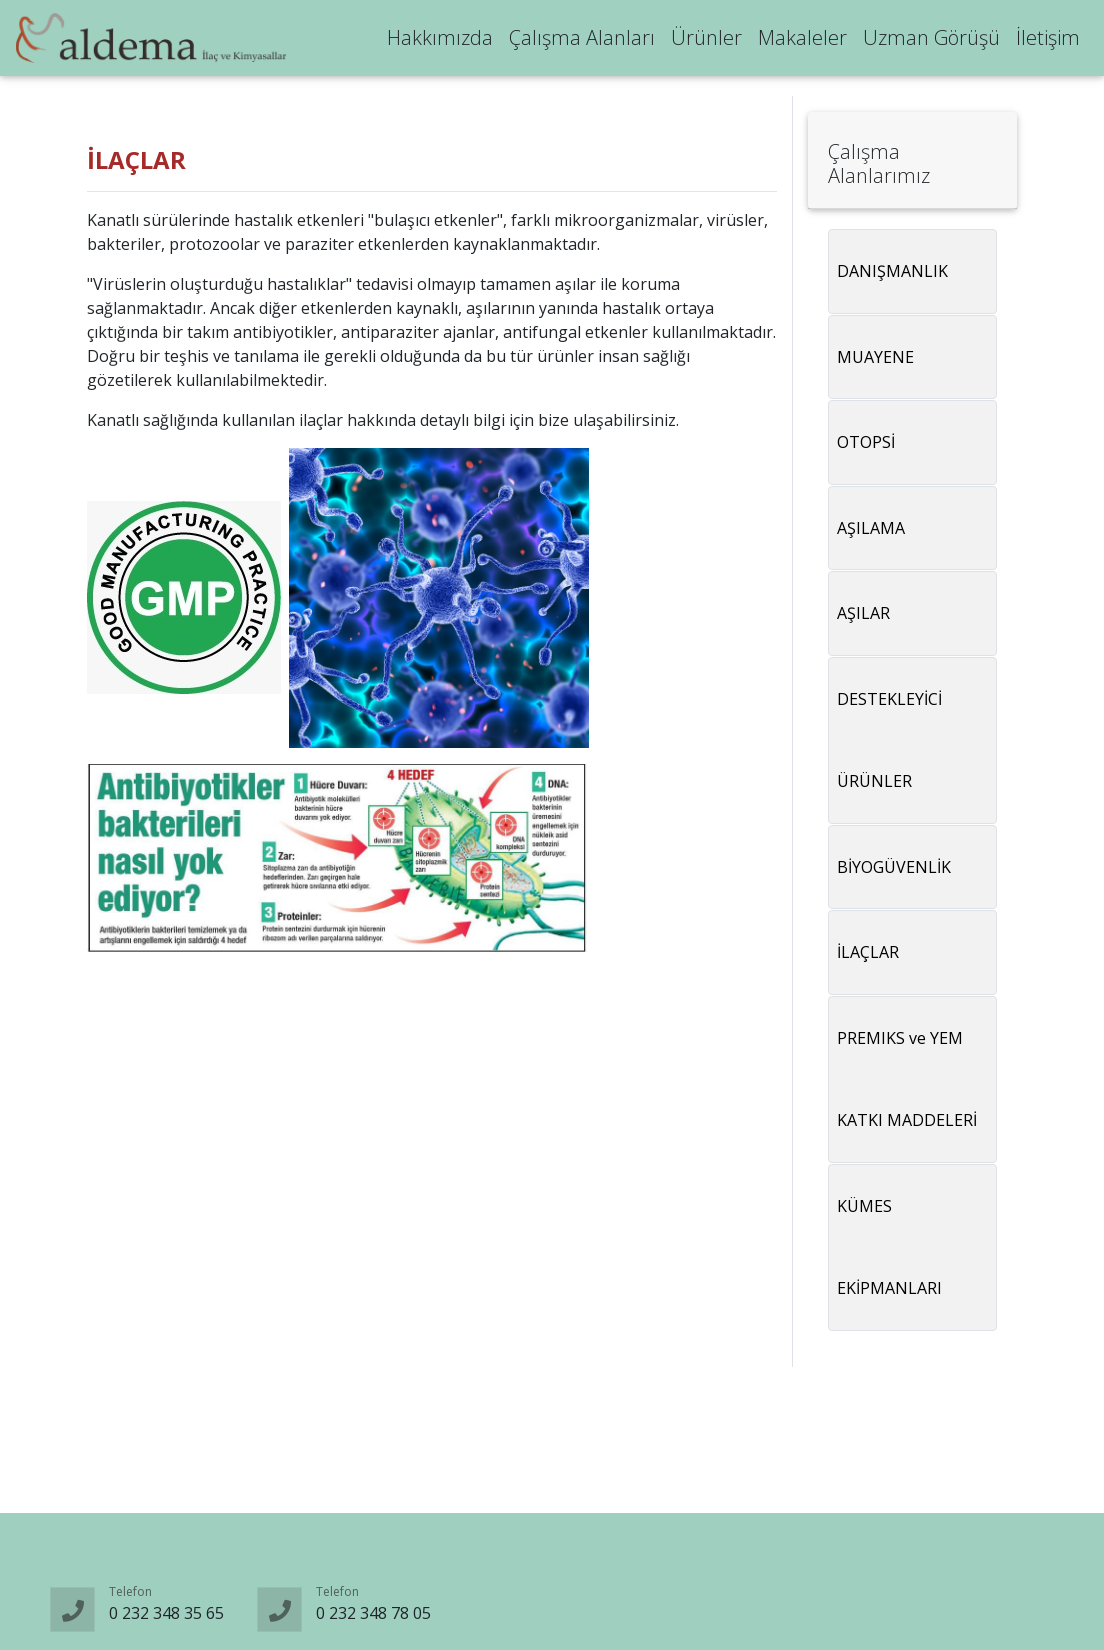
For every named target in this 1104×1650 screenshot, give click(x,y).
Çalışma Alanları (582, 41)
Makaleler (802, 41)
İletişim (1048, 41)
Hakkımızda (440, 41)
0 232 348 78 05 (373, 1613)
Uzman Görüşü (931, 41)
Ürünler (706, 41)
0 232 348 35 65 (166, 1613)
